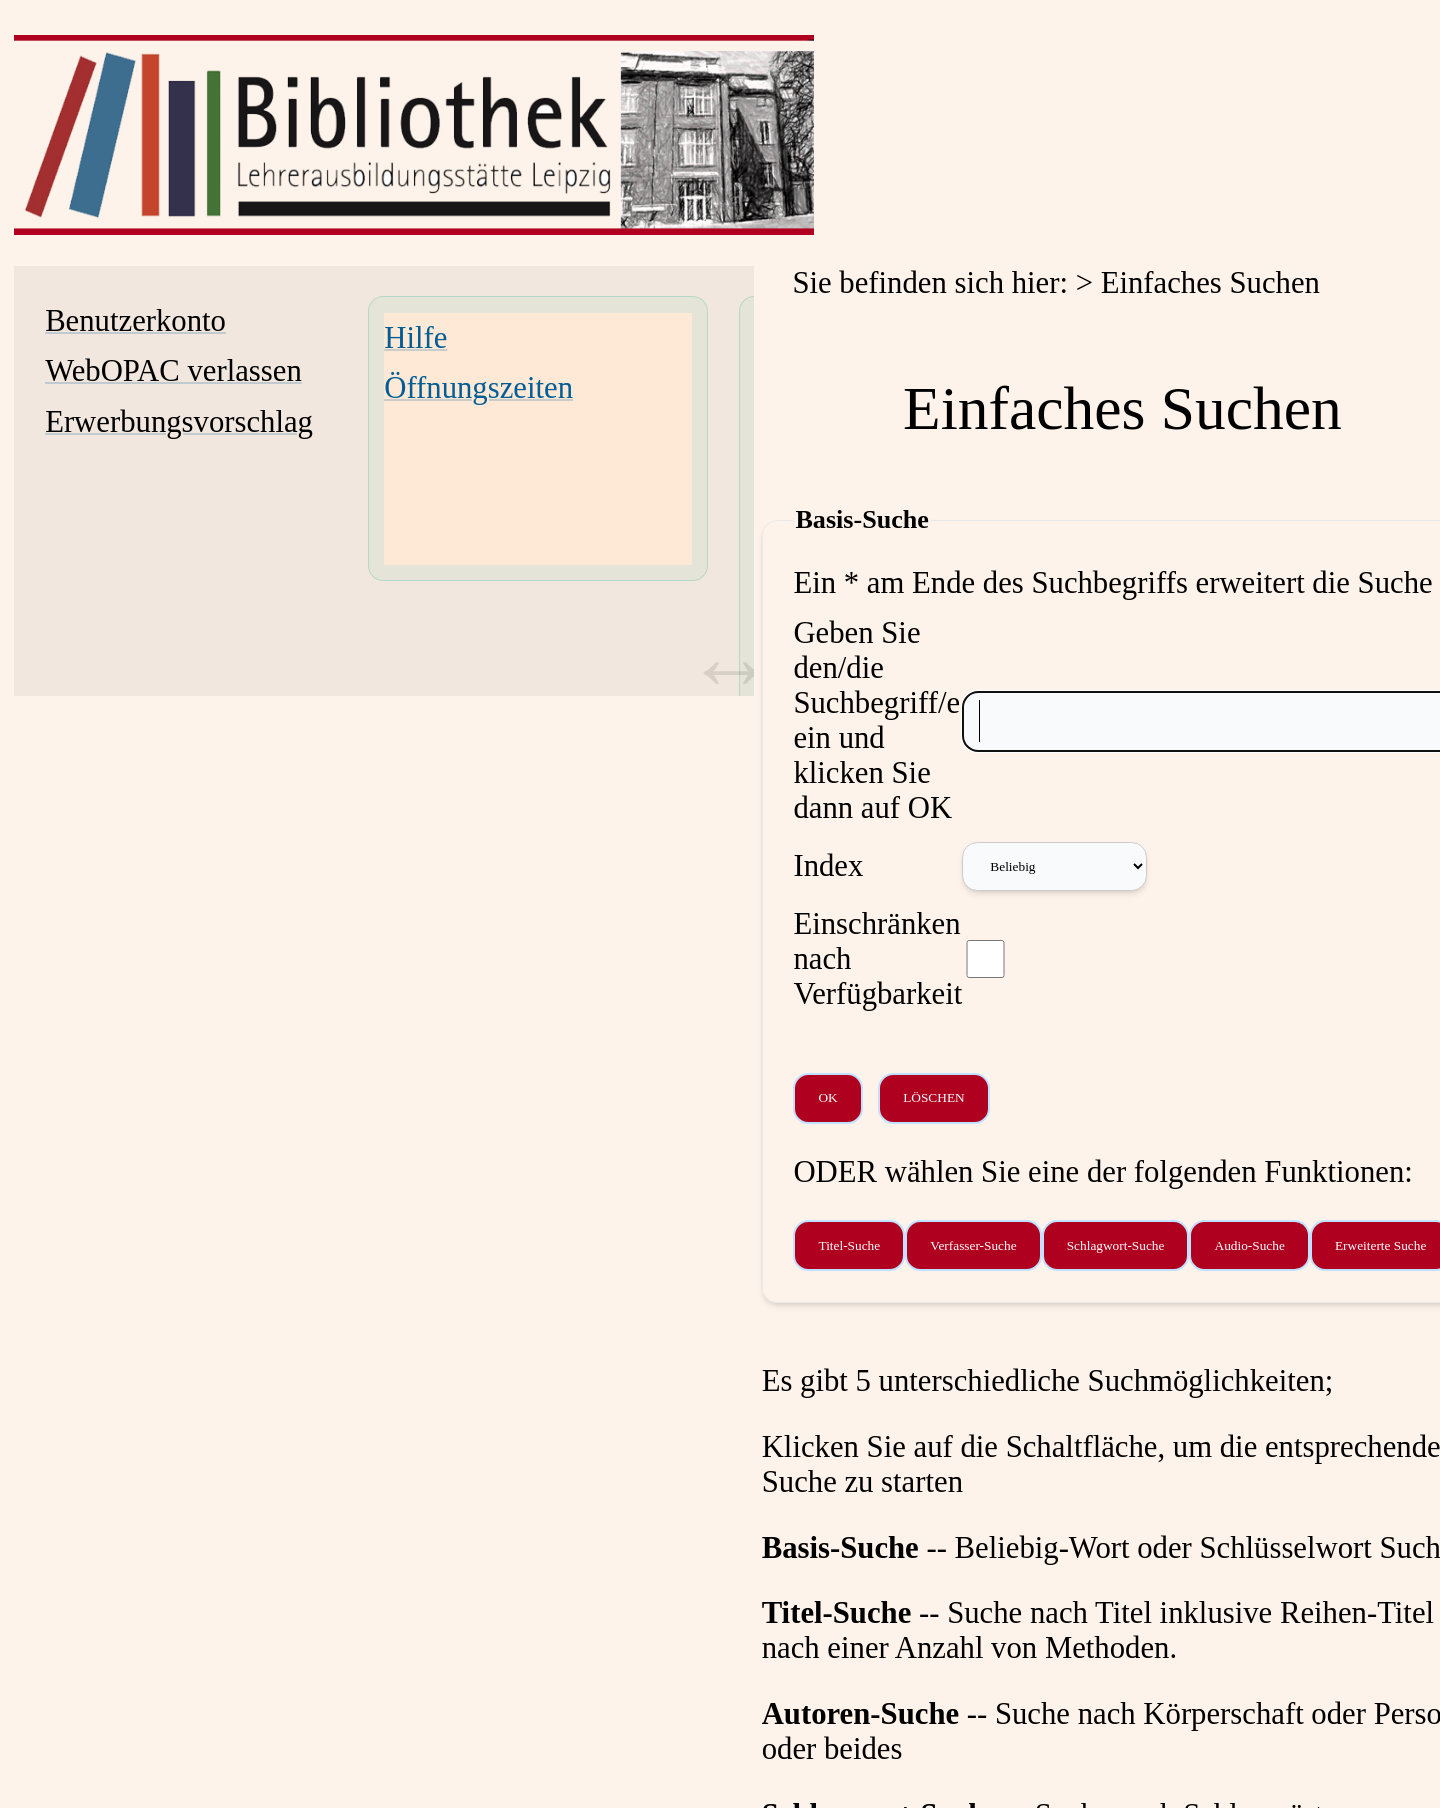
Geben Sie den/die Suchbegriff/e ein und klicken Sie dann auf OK (876, 720)
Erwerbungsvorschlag (179, 422)
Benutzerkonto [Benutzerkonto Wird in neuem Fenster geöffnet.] (135, 321)
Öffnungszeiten (478, 388)
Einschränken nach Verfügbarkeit (877, 959)
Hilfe (415, 338)
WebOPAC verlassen (173, 371)
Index (828, 866)
